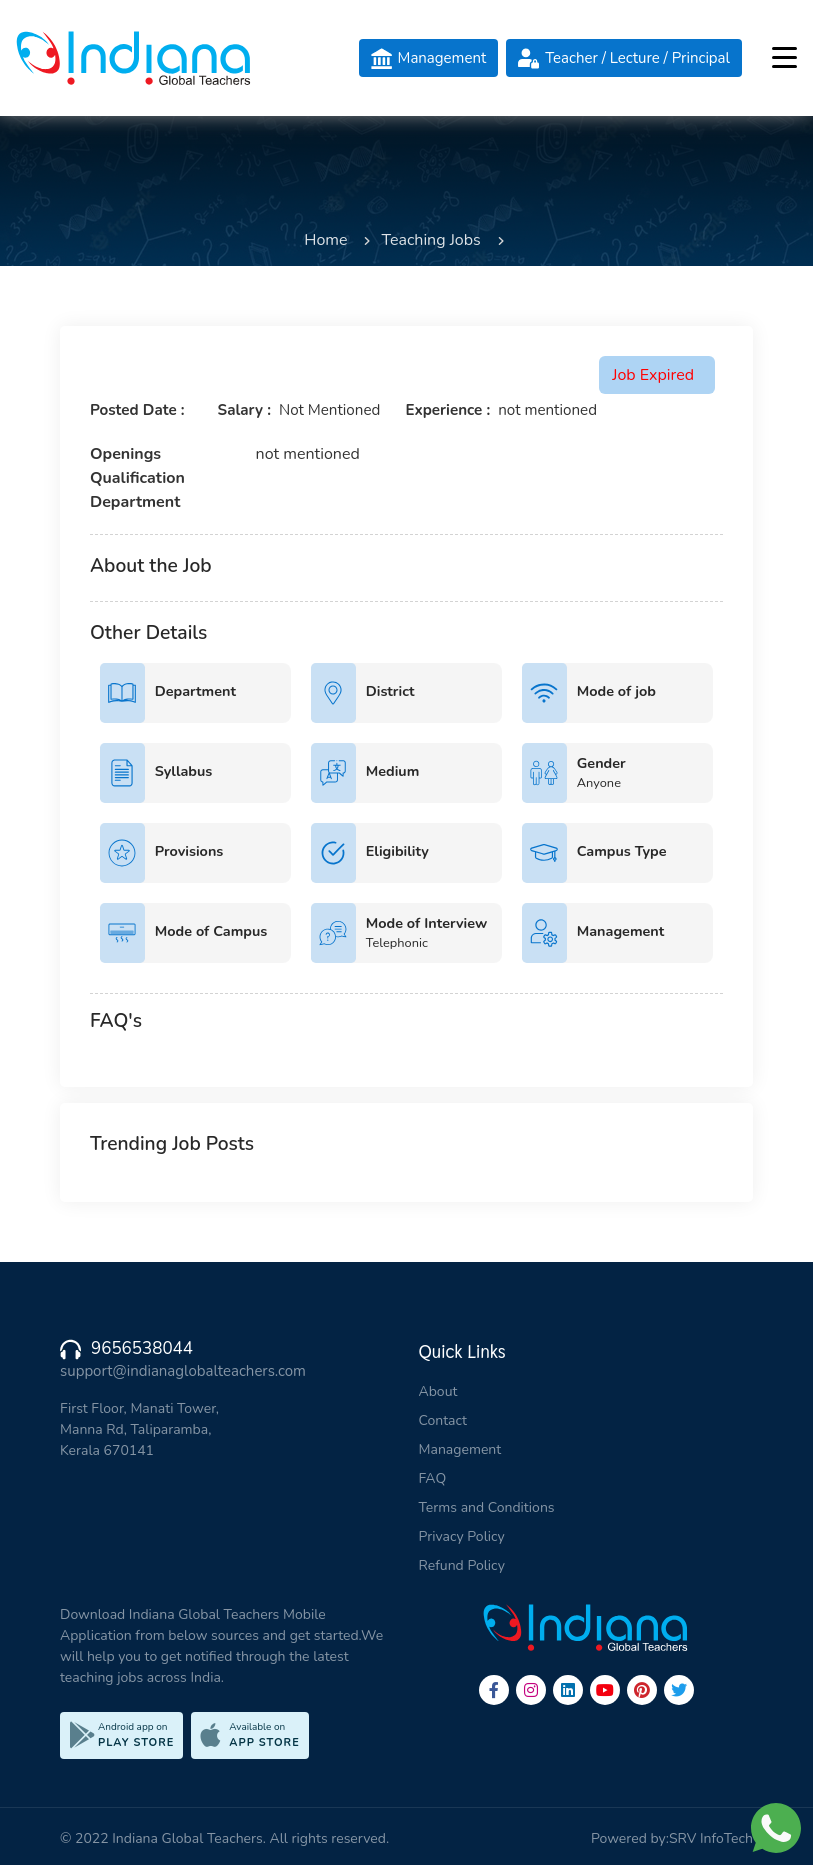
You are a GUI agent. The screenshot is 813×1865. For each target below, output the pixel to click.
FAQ (433, 1478)
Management (460, 1449)
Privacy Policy (462, 1536)
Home (325, 240)
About (438, 1391)
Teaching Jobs (430, 240)
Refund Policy (462, 1565)
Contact (443, 1420)
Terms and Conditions (487, 1507)
